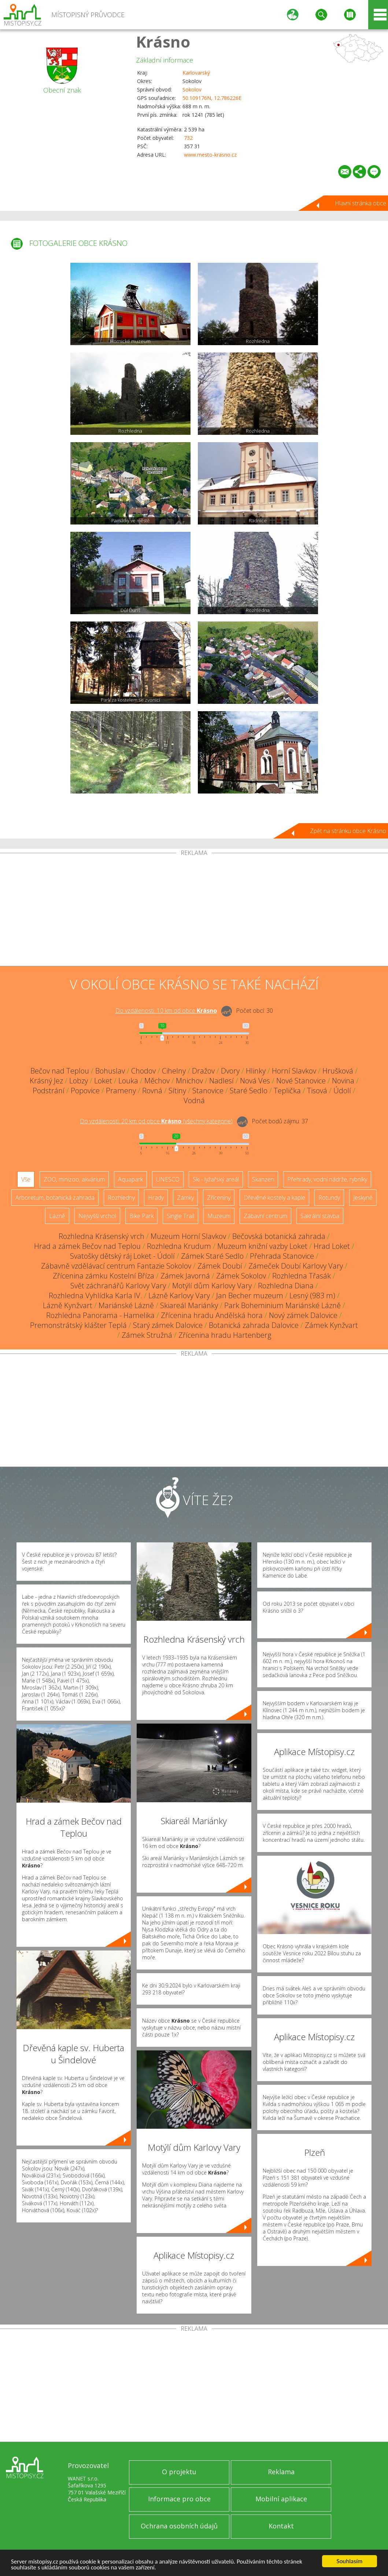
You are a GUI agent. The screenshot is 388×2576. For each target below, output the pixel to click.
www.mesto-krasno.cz (210, 154)
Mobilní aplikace (281, 2498)
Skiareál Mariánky (189, 1305)
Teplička (287, 1090)
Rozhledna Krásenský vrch (101, 1236)
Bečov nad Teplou (59, 1071)
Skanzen (263, 1179)
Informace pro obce (179, 2498)
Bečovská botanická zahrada (278, 1236)
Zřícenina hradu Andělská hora (212, 1315)
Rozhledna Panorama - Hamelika (100, 1315)
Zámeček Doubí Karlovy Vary (295, 1266)
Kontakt (281, 2525)
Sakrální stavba (319, 1216)
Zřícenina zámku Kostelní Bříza (103, 1276)
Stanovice (207, 1090)
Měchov (157, 1081)
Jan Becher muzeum (249, 1295)
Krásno (163, 41)
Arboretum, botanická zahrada (55, 1198)
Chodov (143, 1071)
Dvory (230, 1071)
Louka (128, 1081)
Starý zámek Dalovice (168, 1325)
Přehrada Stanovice (282, 1256)
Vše (25, 1179)
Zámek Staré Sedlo (212, 1256)
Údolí (342, 1090)
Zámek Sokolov (241, 1276)
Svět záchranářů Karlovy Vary (118, 1286)
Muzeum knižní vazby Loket (262, 1246)
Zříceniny (218, 1198)
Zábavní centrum (265, 1216)
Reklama (281, 2471)
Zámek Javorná (185, 1276)
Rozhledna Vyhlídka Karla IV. (95, 1295)
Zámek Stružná (147, 1335)
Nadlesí (221, 1081)
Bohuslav (110, 1071)
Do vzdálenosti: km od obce (166, 1011)
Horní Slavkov (294, 1071)
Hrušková (337, 1071)
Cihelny (174, 1071)
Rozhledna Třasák (301, 1276)
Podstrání (48, 1090)
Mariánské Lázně (126, 1305)
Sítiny (177, 1090)
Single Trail (180, 1216)
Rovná (152, 1090)
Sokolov (192, 89)
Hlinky (256, 1071)
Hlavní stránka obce (360, 203)
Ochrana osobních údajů (179, 2525)
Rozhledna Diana (286, 1286)
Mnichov (189, 1081)
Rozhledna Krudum (179, 1246)
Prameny (121, 1090)
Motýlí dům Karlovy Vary (212, 1286)
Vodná (194, 1100)
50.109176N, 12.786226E (211, 97)
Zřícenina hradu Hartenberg (224, 1335)
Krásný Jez (46, 1081)
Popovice (85, 1090)
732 (188, 137)
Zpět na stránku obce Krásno (348, 831)
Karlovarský (196, 72)
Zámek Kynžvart (331, 1325)
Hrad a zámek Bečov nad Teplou (87, 1246)
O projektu (179, 2471)
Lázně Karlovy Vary (179, 1295)
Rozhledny (121, 1198)
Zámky (185, 1198)
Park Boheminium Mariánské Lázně (282, 1305)
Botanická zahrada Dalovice (254, 1325)
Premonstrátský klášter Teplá (78, 1325)
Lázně (57, 1216)
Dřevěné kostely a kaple (274, 1198)
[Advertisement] (194, 911)
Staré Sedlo (248, 1090)
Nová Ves (255, 1081)
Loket (103, 1081)
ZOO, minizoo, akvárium (74, 1179)
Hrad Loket (332, 1246)
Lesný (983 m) (312, 1295)
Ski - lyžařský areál (216, 1179)
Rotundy (329, 1198)
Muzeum (218, 1216)
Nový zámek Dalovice (303, 1315)
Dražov (203, 1071)
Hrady (156, 1198)
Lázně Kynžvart (67, 1305)
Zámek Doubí (219, 1266)
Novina (343, 1081)
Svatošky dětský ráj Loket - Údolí (122, 1256)
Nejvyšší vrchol (97, 1216)
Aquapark (130, 1179)
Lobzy (78, 1081)
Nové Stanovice (301, 1081)
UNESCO (168, 1179)
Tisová (317, 1090)
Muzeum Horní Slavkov (188, 1236)
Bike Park (141, 1216)
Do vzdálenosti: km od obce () (156, 1121)
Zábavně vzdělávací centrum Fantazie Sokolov (116, 1266)
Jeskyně (363, 1198)
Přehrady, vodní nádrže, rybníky (327, 1179)
